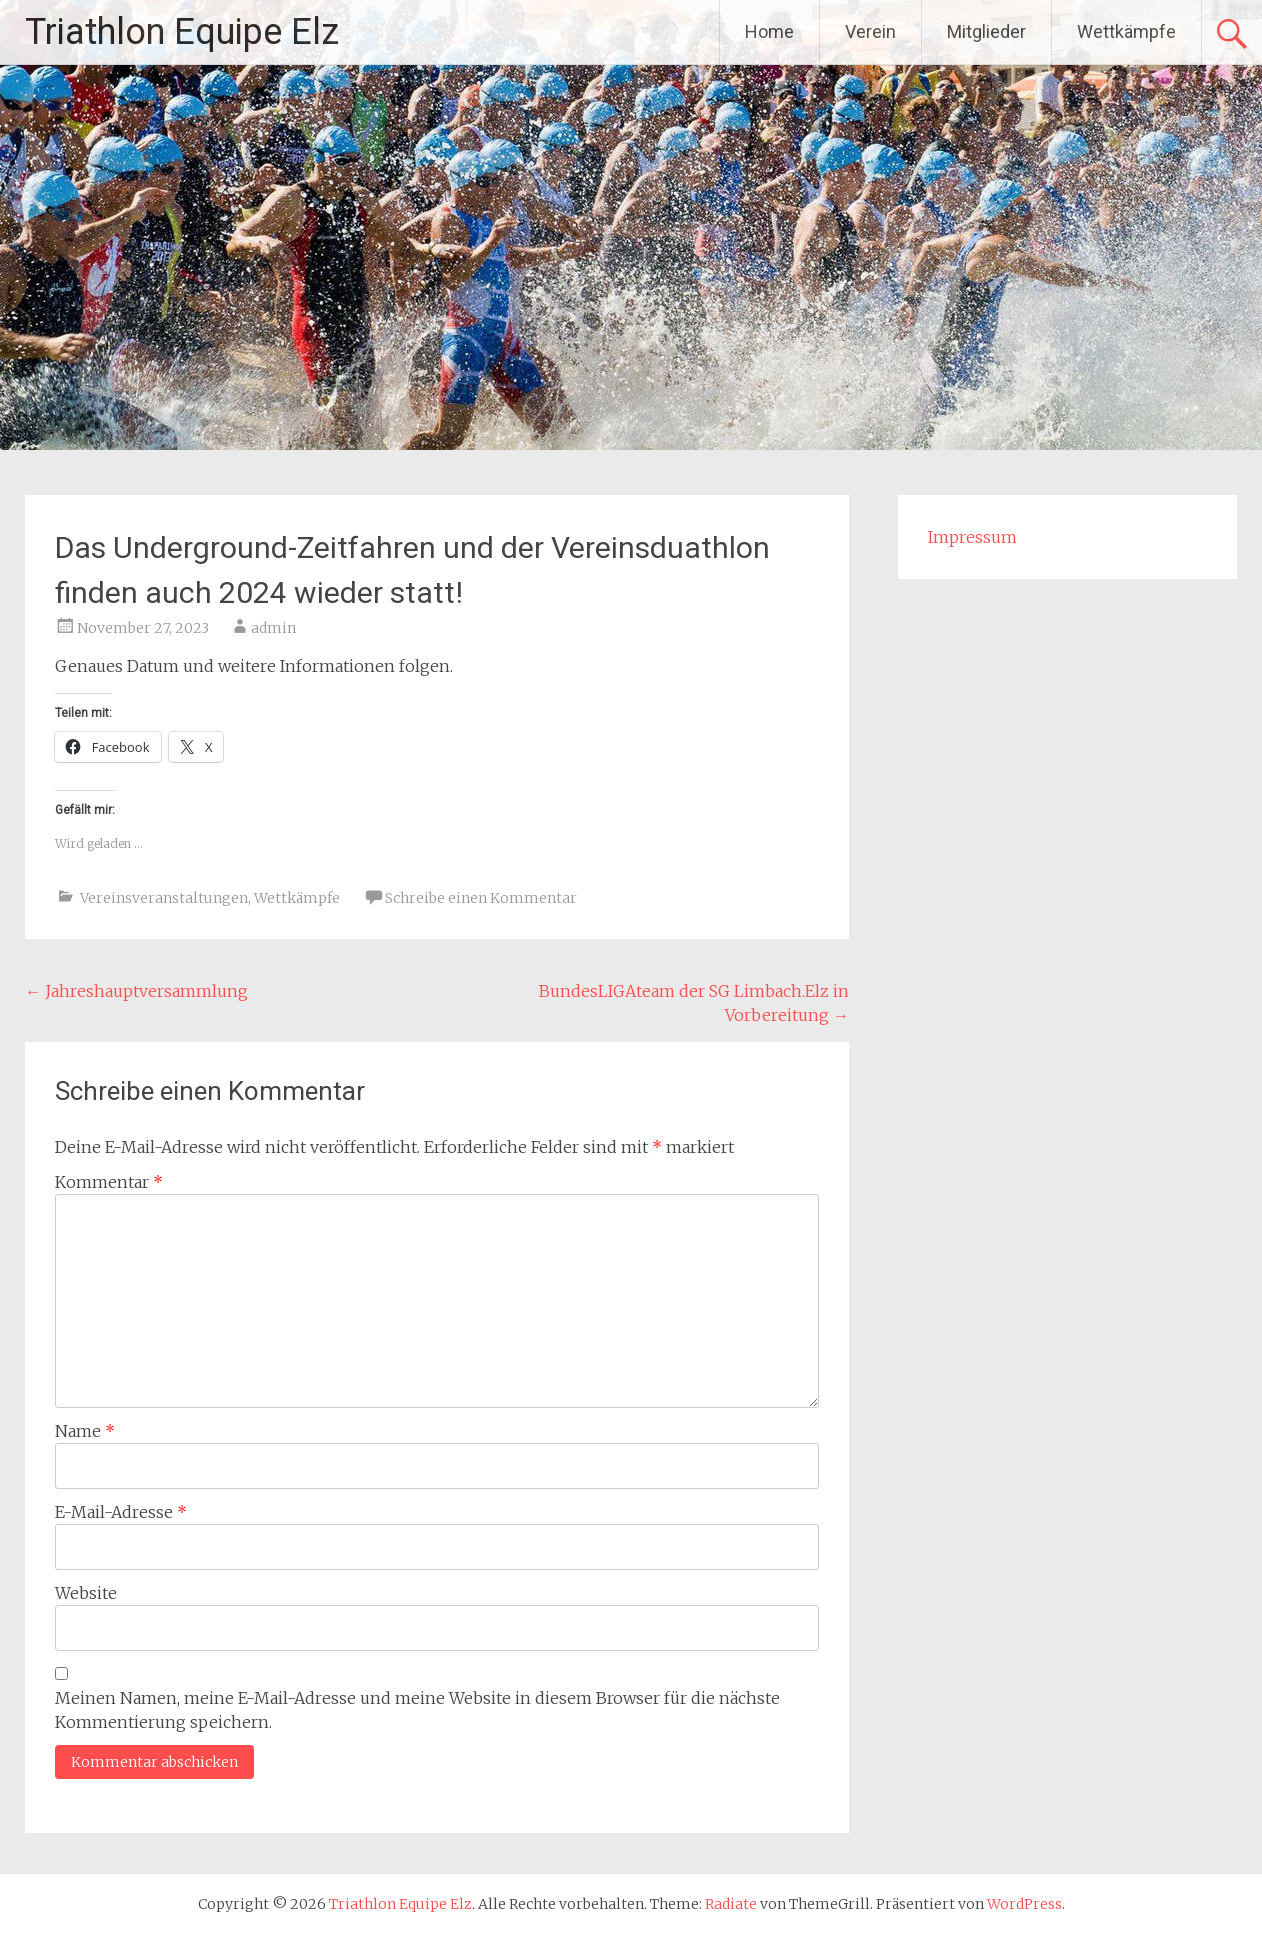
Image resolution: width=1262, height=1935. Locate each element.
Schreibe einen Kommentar (481, 898)
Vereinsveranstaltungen (164, 898)
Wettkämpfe (1126, 31)
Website (86, 1593)
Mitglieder (986, 31)
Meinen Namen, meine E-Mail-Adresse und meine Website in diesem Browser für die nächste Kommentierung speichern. (417, 1710)
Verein (870, 31)
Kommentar (109, 1182)
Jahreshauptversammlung (136, 991)
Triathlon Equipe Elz (182, 32)
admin (273, 628)
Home (769, 31)
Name (85, 1431)
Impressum (972, 537)
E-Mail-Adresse (121, 1512)
